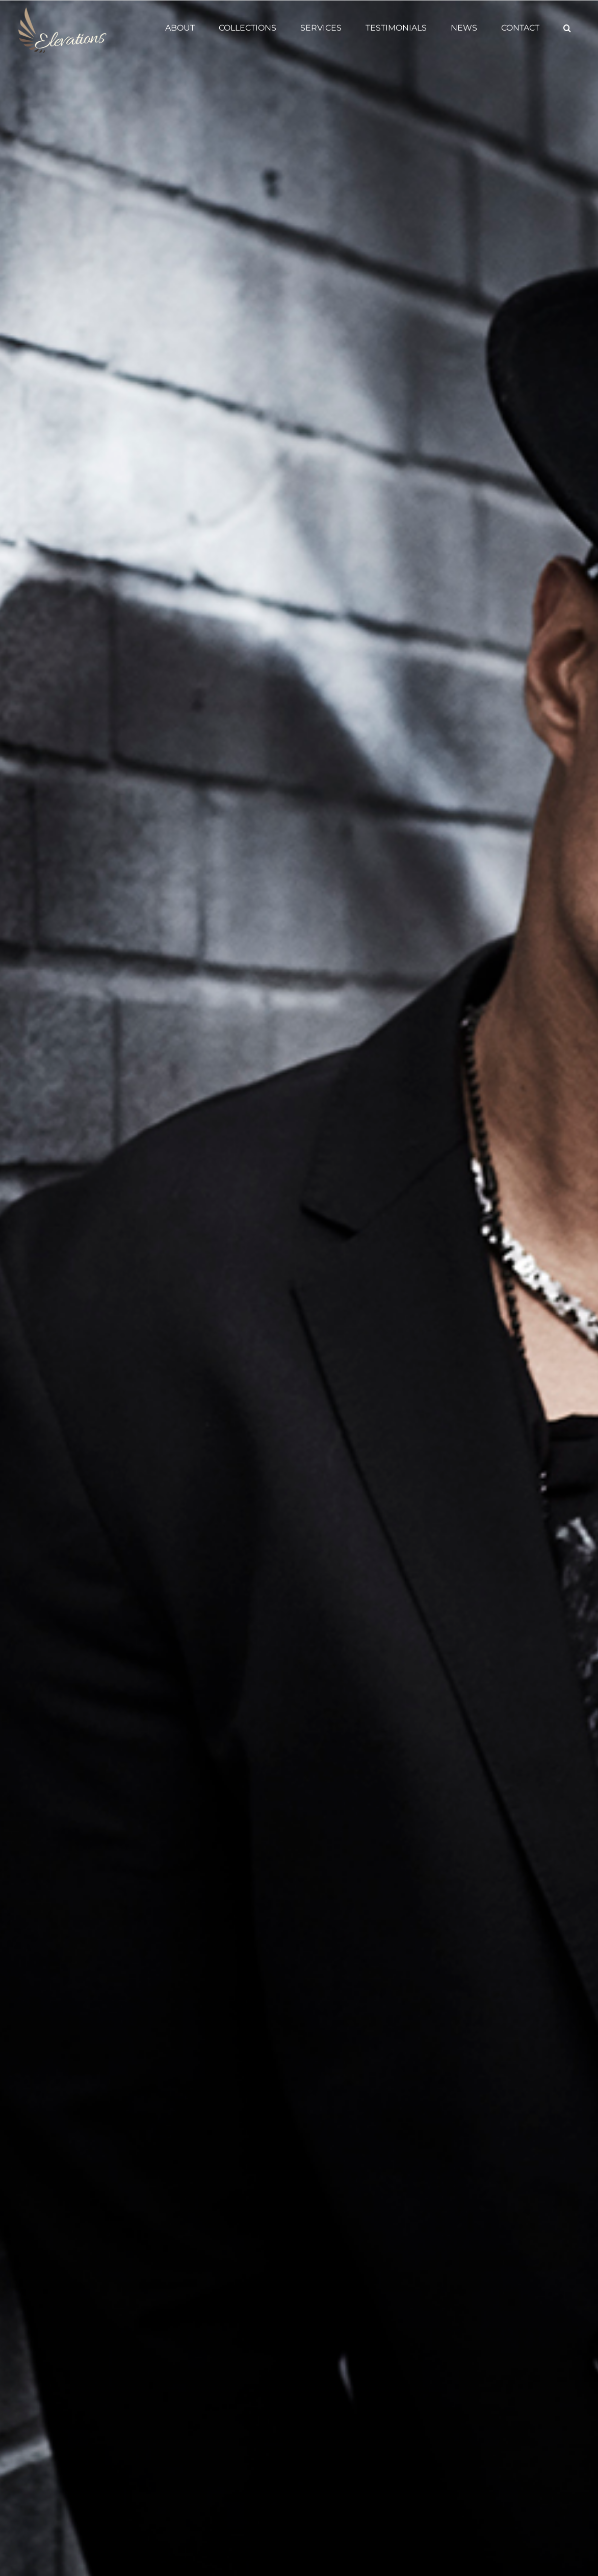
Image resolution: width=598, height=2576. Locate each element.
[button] (567, 28)
